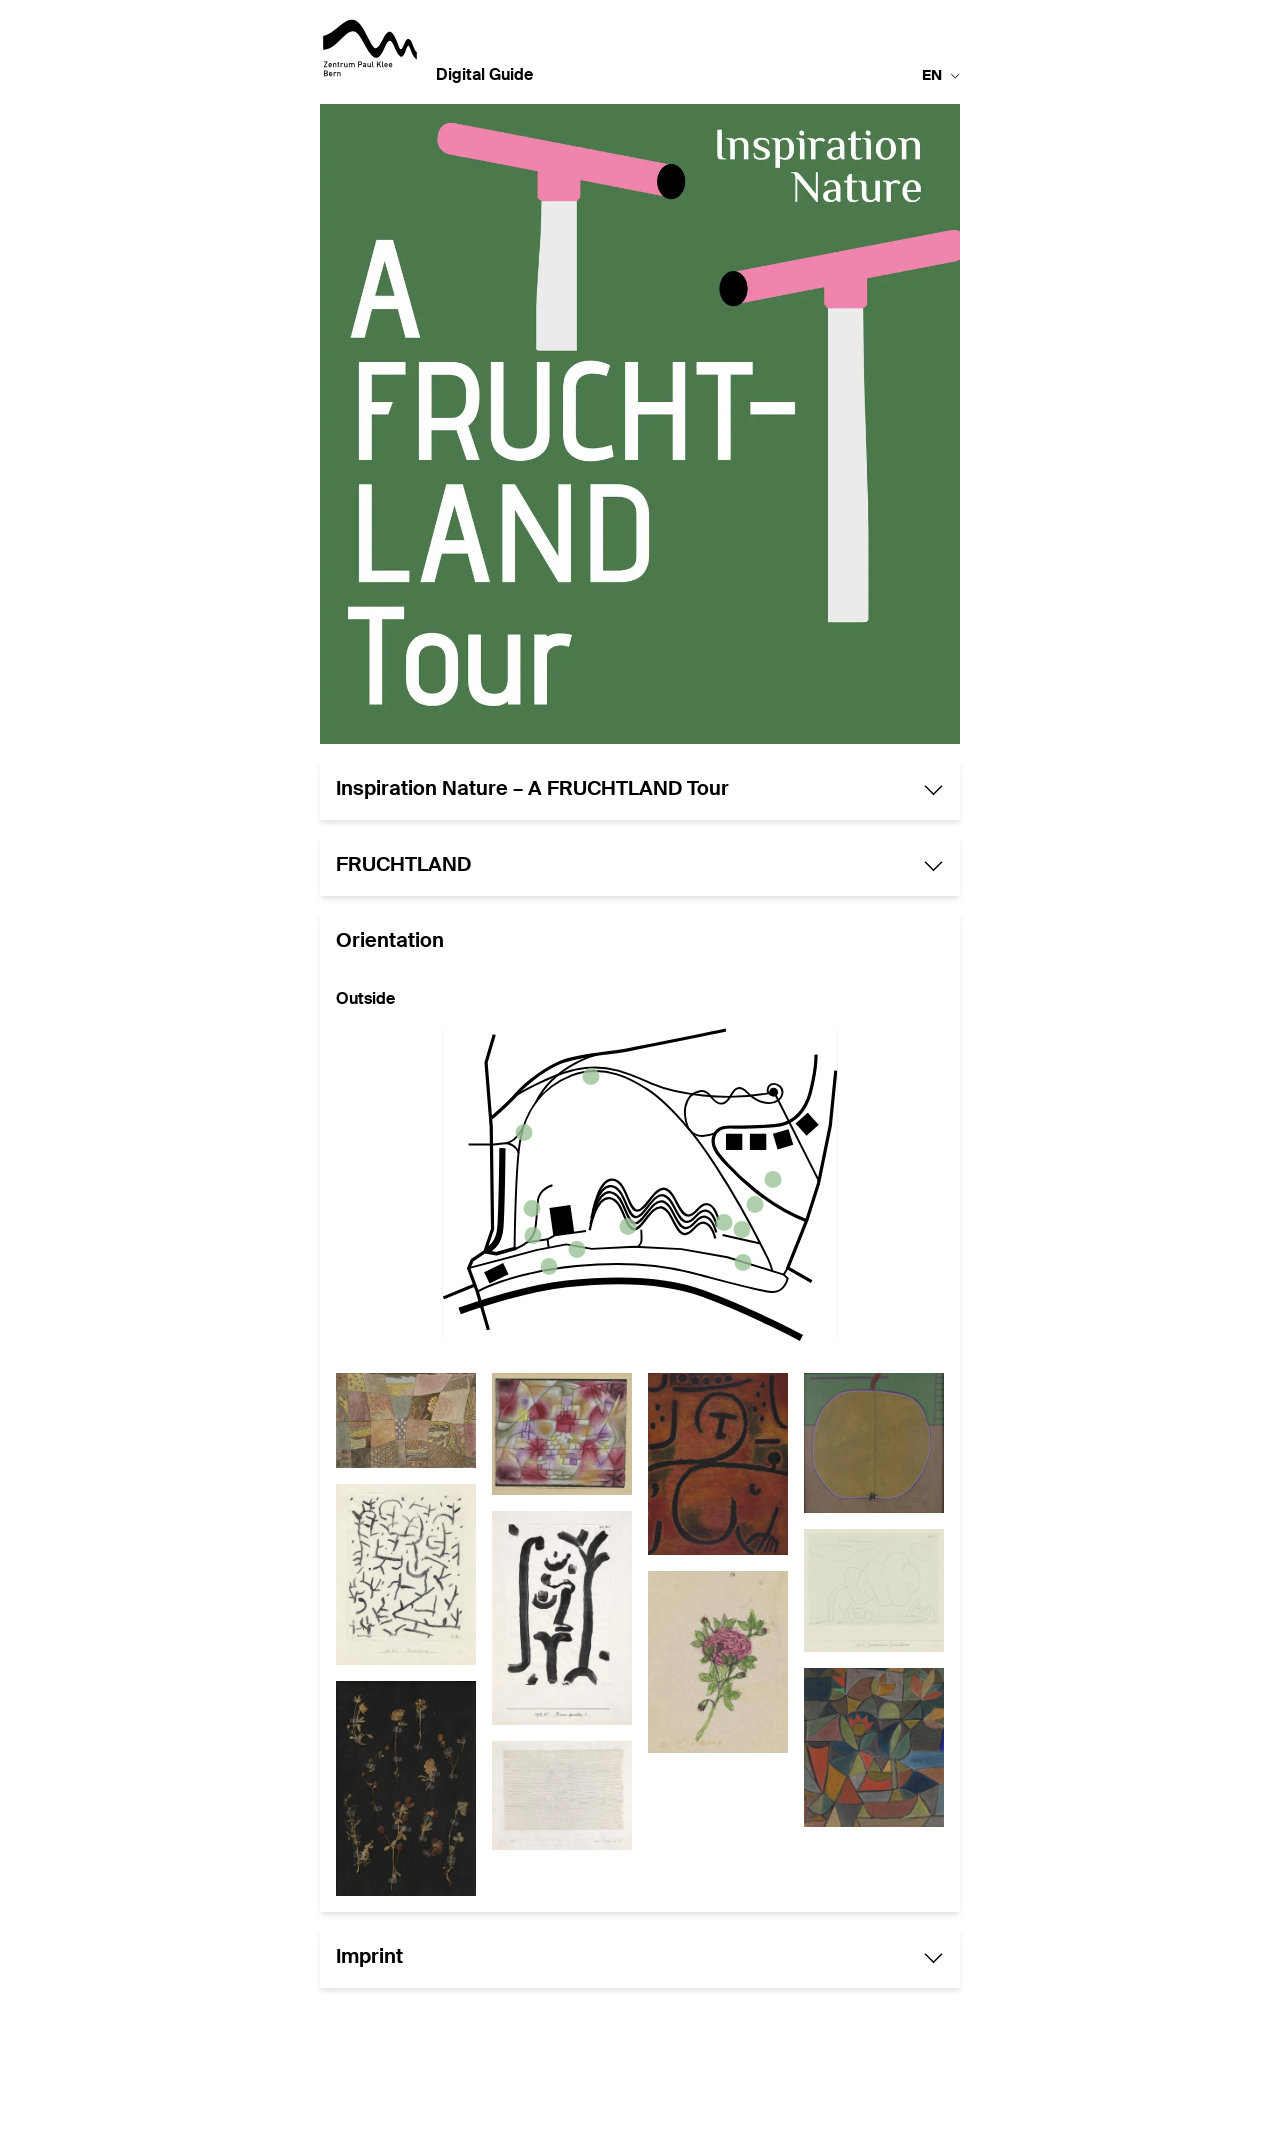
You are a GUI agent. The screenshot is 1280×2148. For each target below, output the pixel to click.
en (941, 76)
